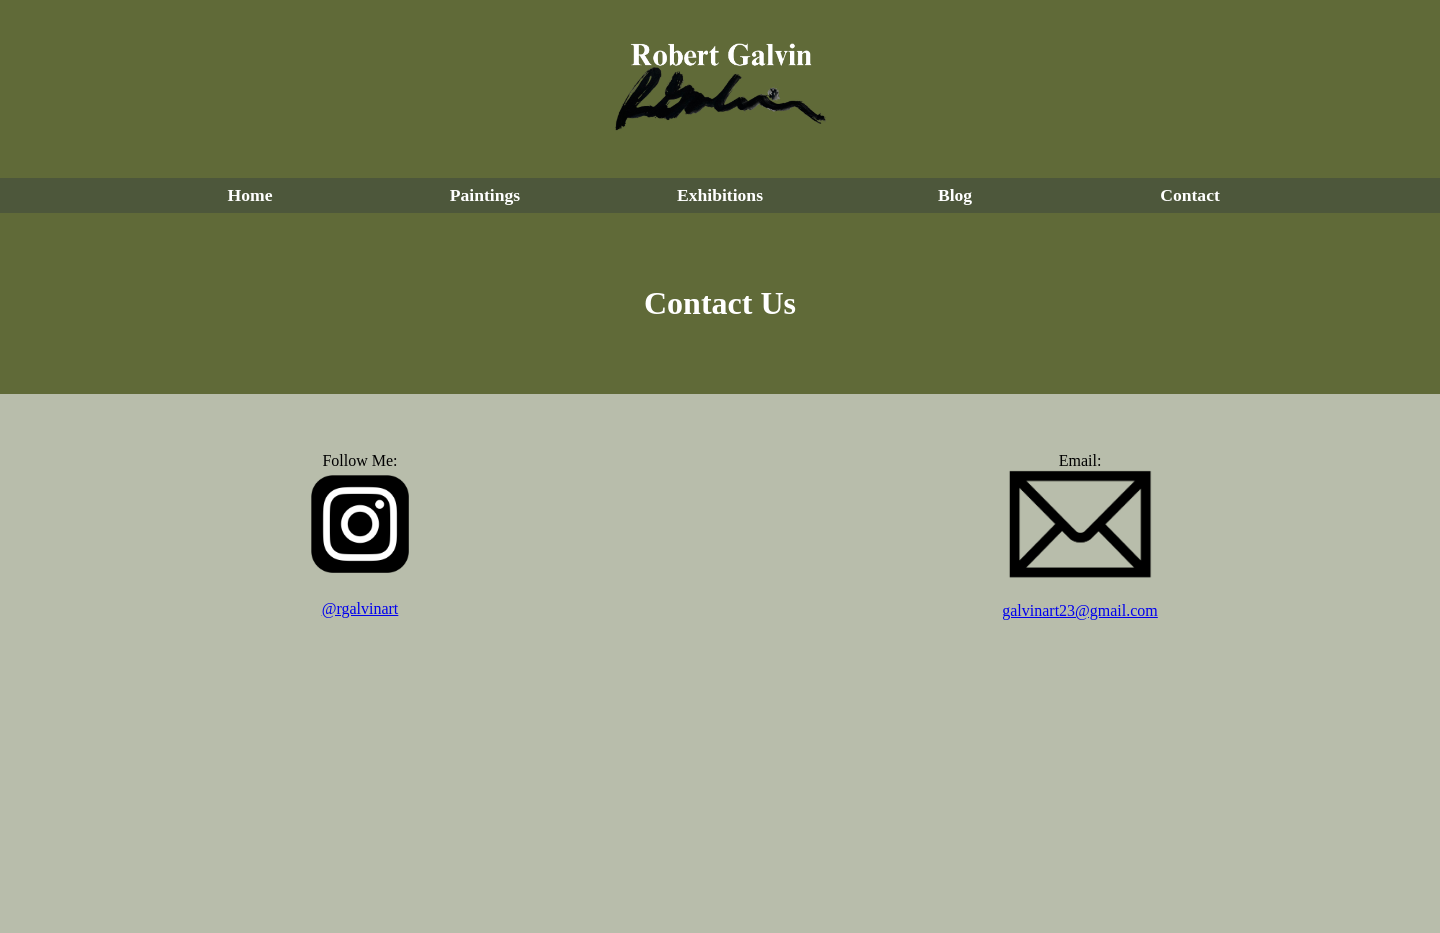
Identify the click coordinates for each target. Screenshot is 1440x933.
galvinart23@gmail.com (1080, 610)
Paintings (485, 195)
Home (250, 195)
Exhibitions (720, 195)
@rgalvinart (360, 608)
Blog (955, 195)
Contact (1190, 195)
